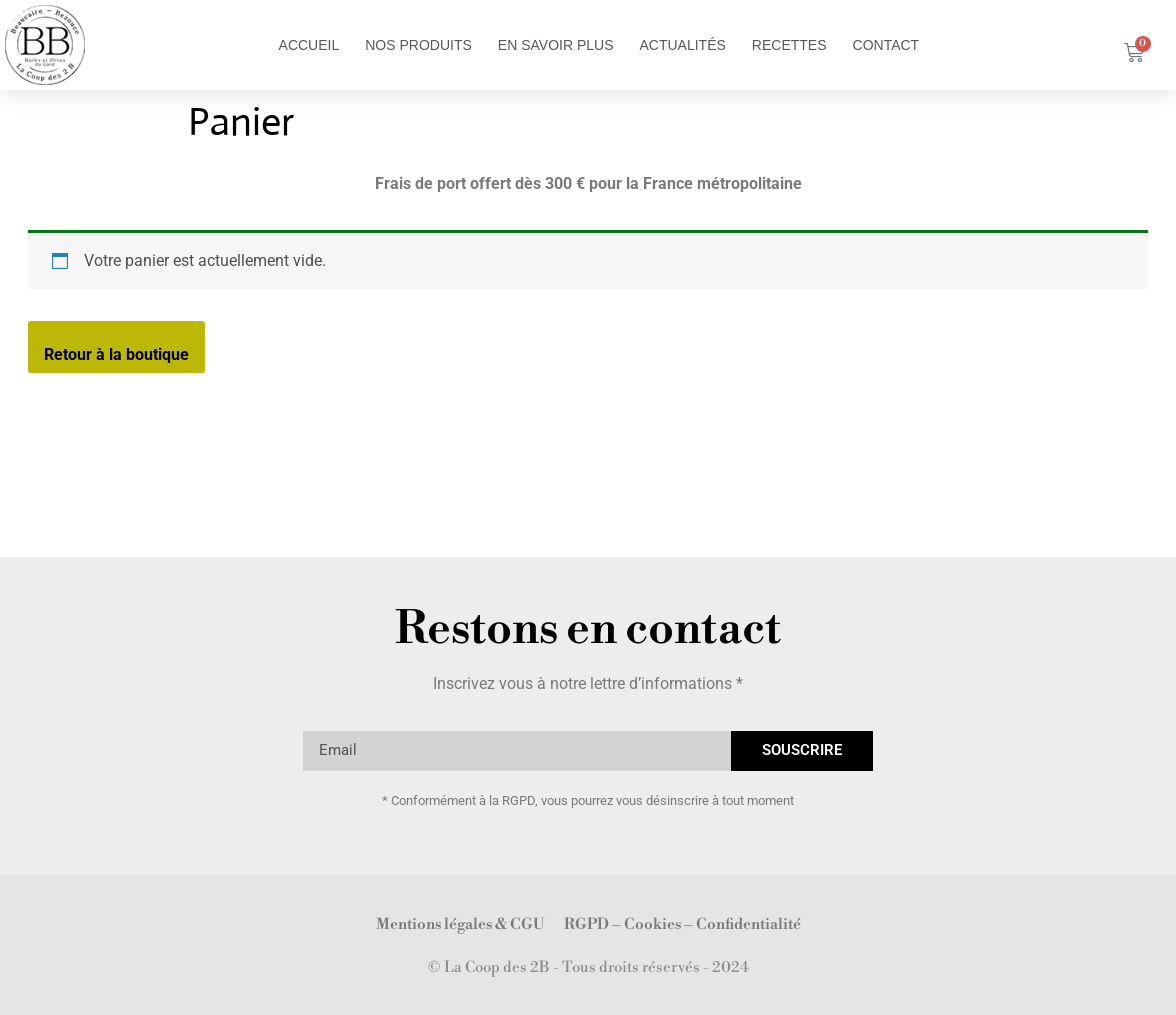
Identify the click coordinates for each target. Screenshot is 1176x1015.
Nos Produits (418, 45)
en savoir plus (556, 45)
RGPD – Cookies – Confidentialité (682, 924)
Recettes (789, 45)
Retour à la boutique (116, 354)
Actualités (682, 45)
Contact (886, 45)
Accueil (309, 45)
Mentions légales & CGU (460, 924)
